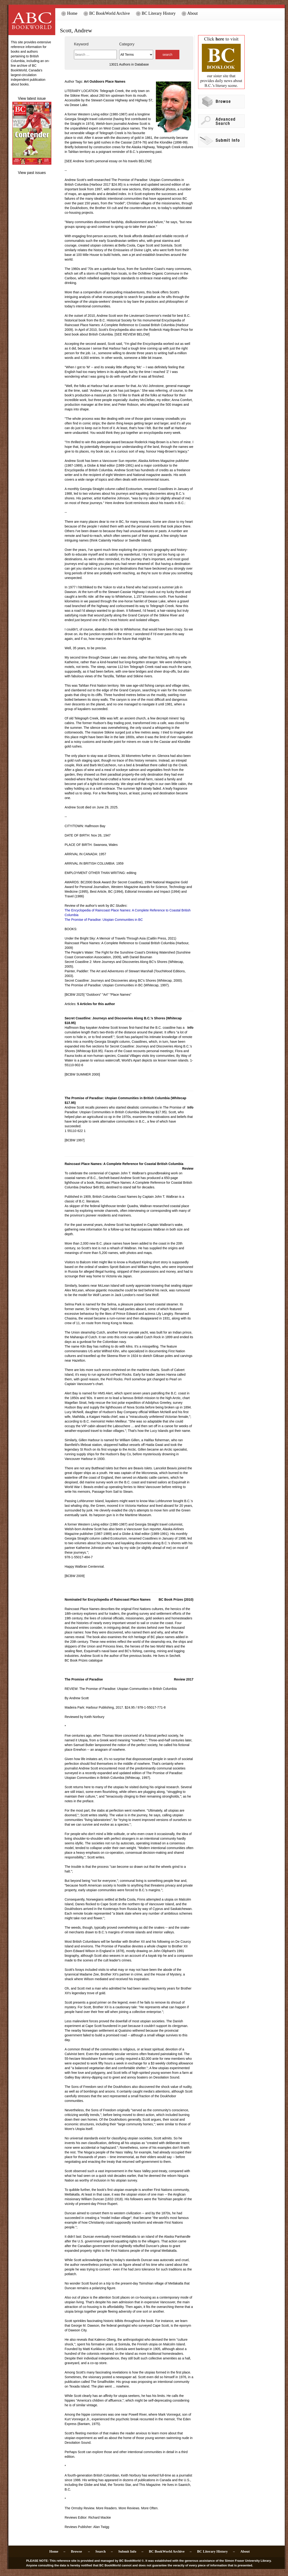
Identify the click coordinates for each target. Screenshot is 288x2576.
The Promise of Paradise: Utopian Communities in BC (104, 919)
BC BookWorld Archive (106, 13)
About (189, 13)
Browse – (80, 2551)
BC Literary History (156, 13)
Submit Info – (130, 2551)
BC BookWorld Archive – (170, 2551)
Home (69, 13)
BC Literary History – (216, 2551)
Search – (104, 2551)
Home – (57, 2551)
